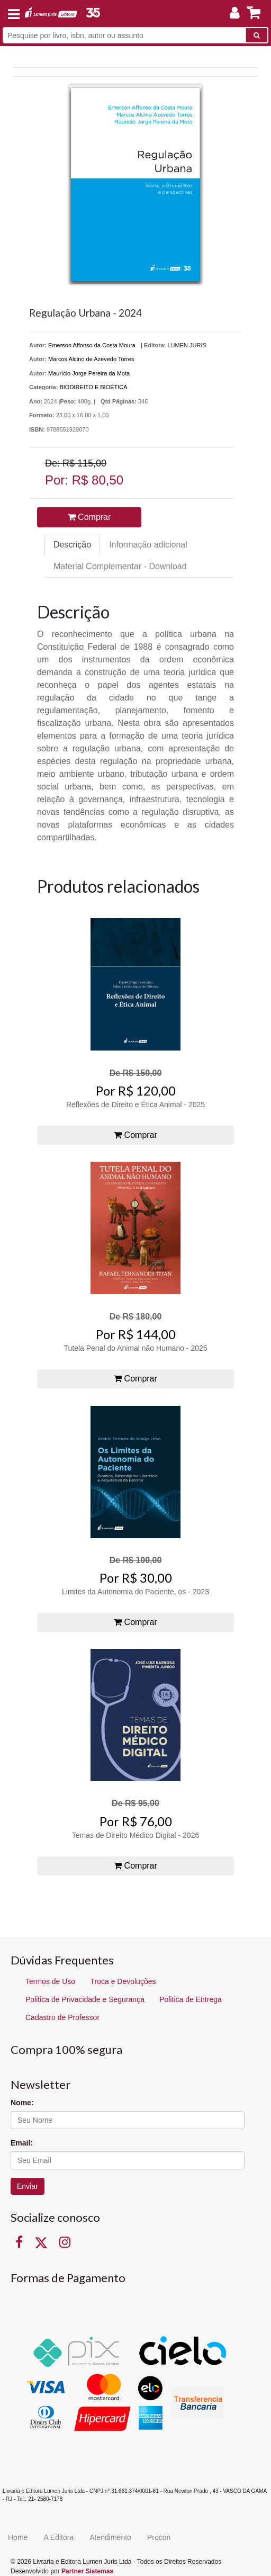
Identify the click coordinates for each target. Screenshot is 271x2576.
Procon (158, 2537)
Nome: (22, 2102)
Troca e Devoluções (123, 1981)
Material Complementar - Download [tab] (120, 566)
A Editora (58, 2537)
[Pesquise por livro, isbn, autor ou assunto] (124, 35)
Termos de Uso (50, 1981)
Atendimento (110, 2537)
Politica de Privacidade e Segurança (84, 1999)
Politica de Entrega (190, 1999)
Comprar (89, 517)
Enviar (27, 2186)
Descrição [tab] (72, 544)
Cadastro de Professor (62, 2017)
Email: (22, 2143)
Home (18, 2537)
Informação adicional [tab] (148, 544)
